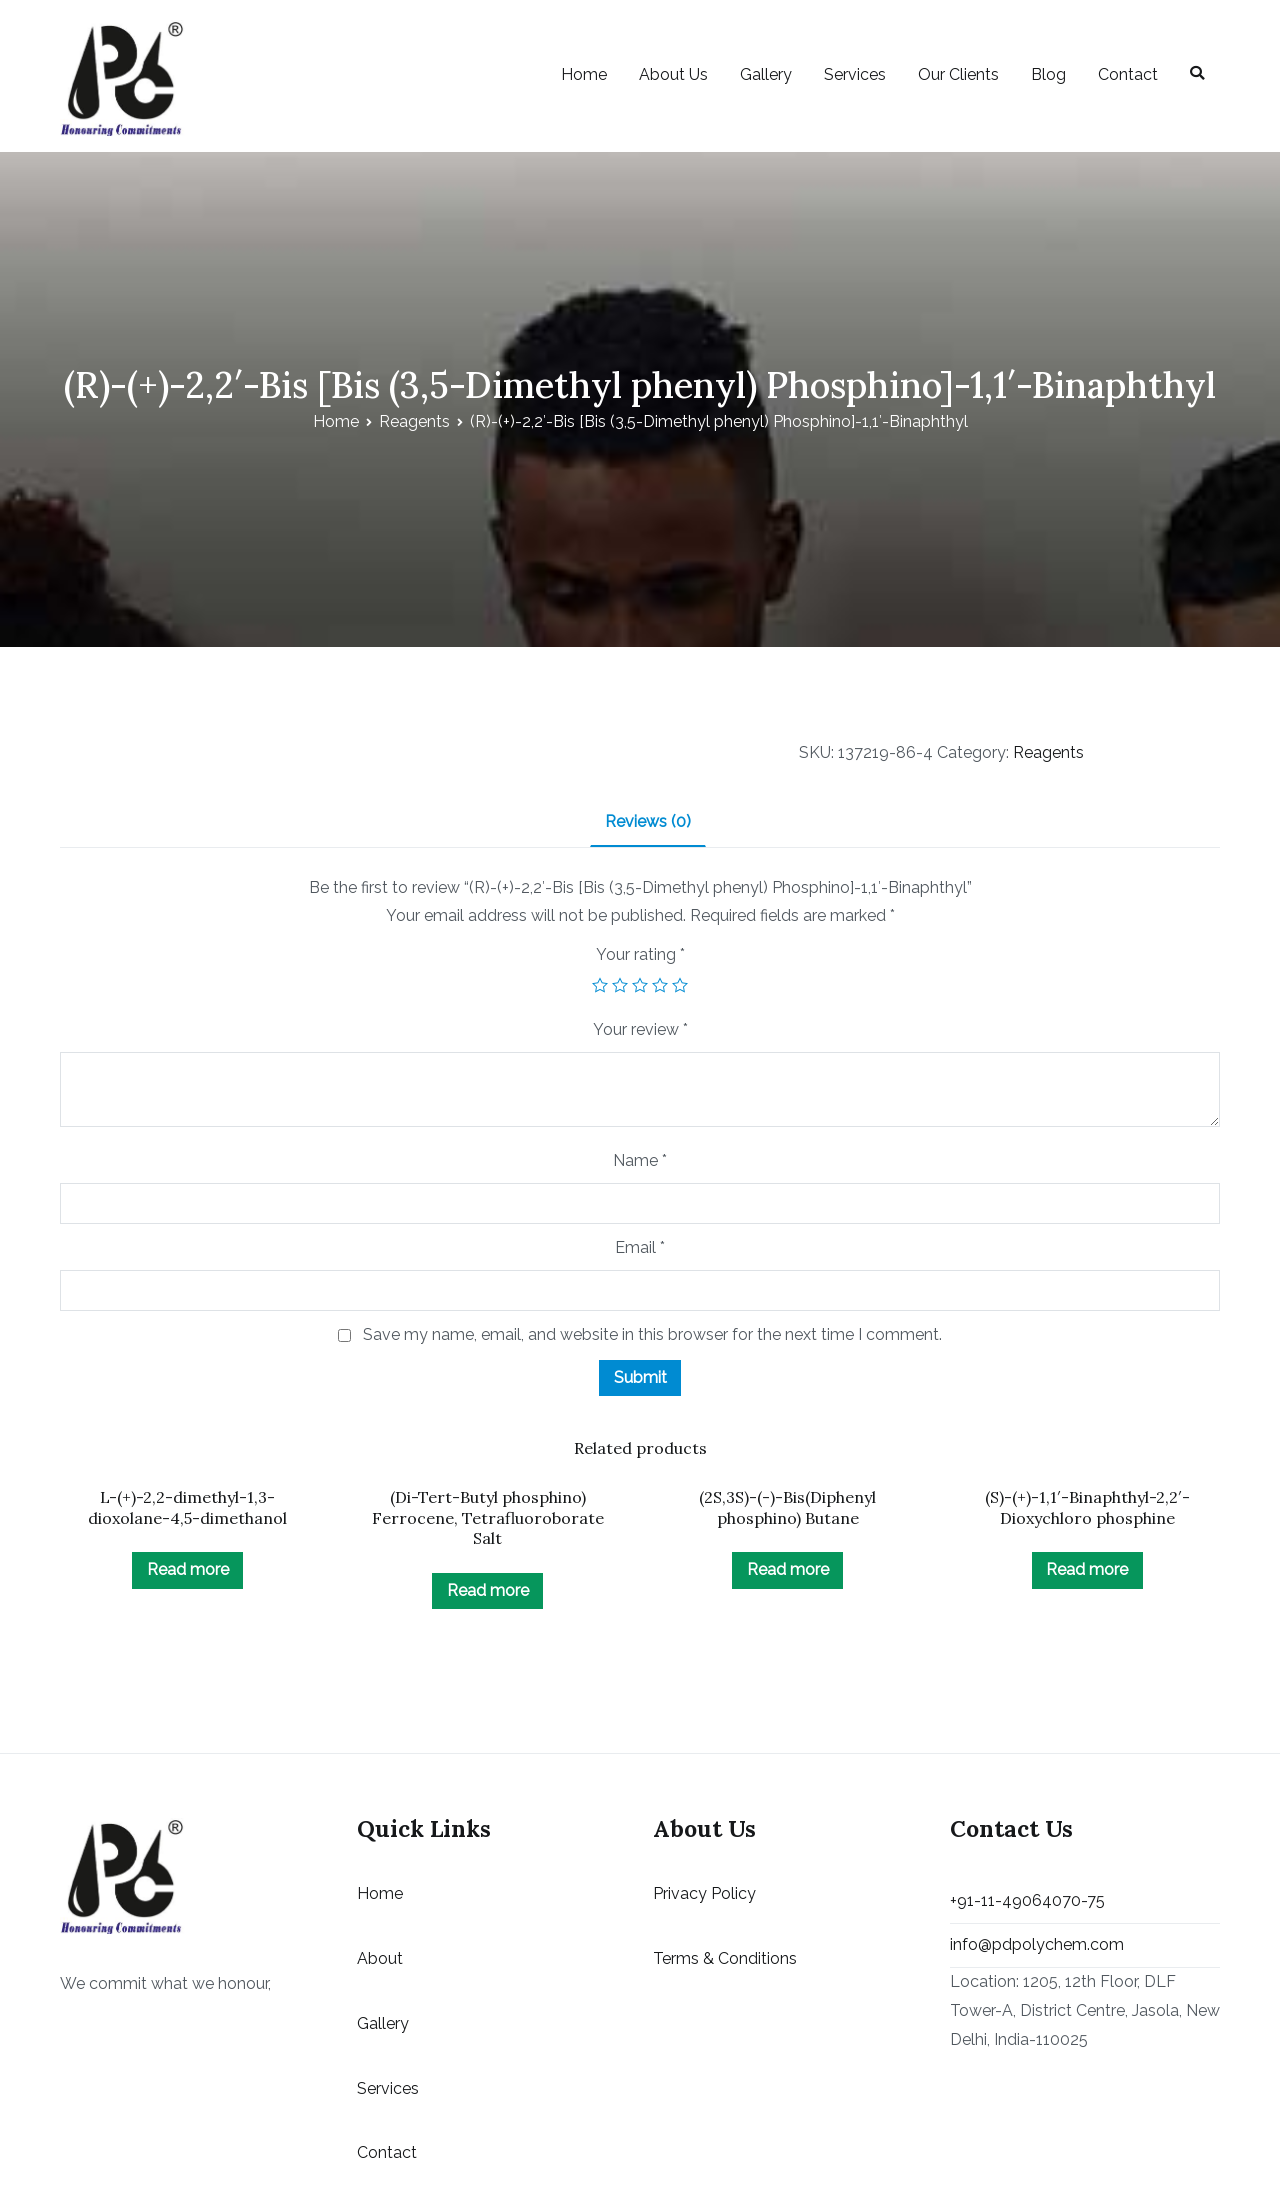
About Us (673, 74)
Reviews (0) (648, 821)
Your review (640, 1029)
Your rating (640, 954)
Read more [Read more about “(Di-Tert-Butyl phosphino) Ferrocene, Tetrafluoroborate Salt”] (488, 1590)
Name (640, 1160)
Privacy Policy (704, 1893)
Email (640, 1247)
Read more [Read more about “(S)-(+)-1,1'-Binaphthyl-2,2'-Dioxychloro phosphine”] (1087, 1569)
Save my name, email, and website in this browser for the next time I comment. (652, 1334)
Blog (1048, 74)
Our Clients (958, 74)
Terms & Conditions (725, 1958)
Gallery (766, 74)
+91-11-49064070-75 (1027, 1900)
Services (855, 74)
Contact (1128, 74)
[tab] (648, 823)
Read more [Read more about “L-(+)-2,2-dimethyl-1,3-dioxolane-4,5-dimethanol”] (188, 1569)
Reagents (414, 421)
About (380, 1958)
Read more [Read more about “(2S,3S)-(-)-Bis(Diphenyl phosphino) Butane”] (788, 1569)
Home (584, 74)
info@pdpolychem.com (1037, 1944)
